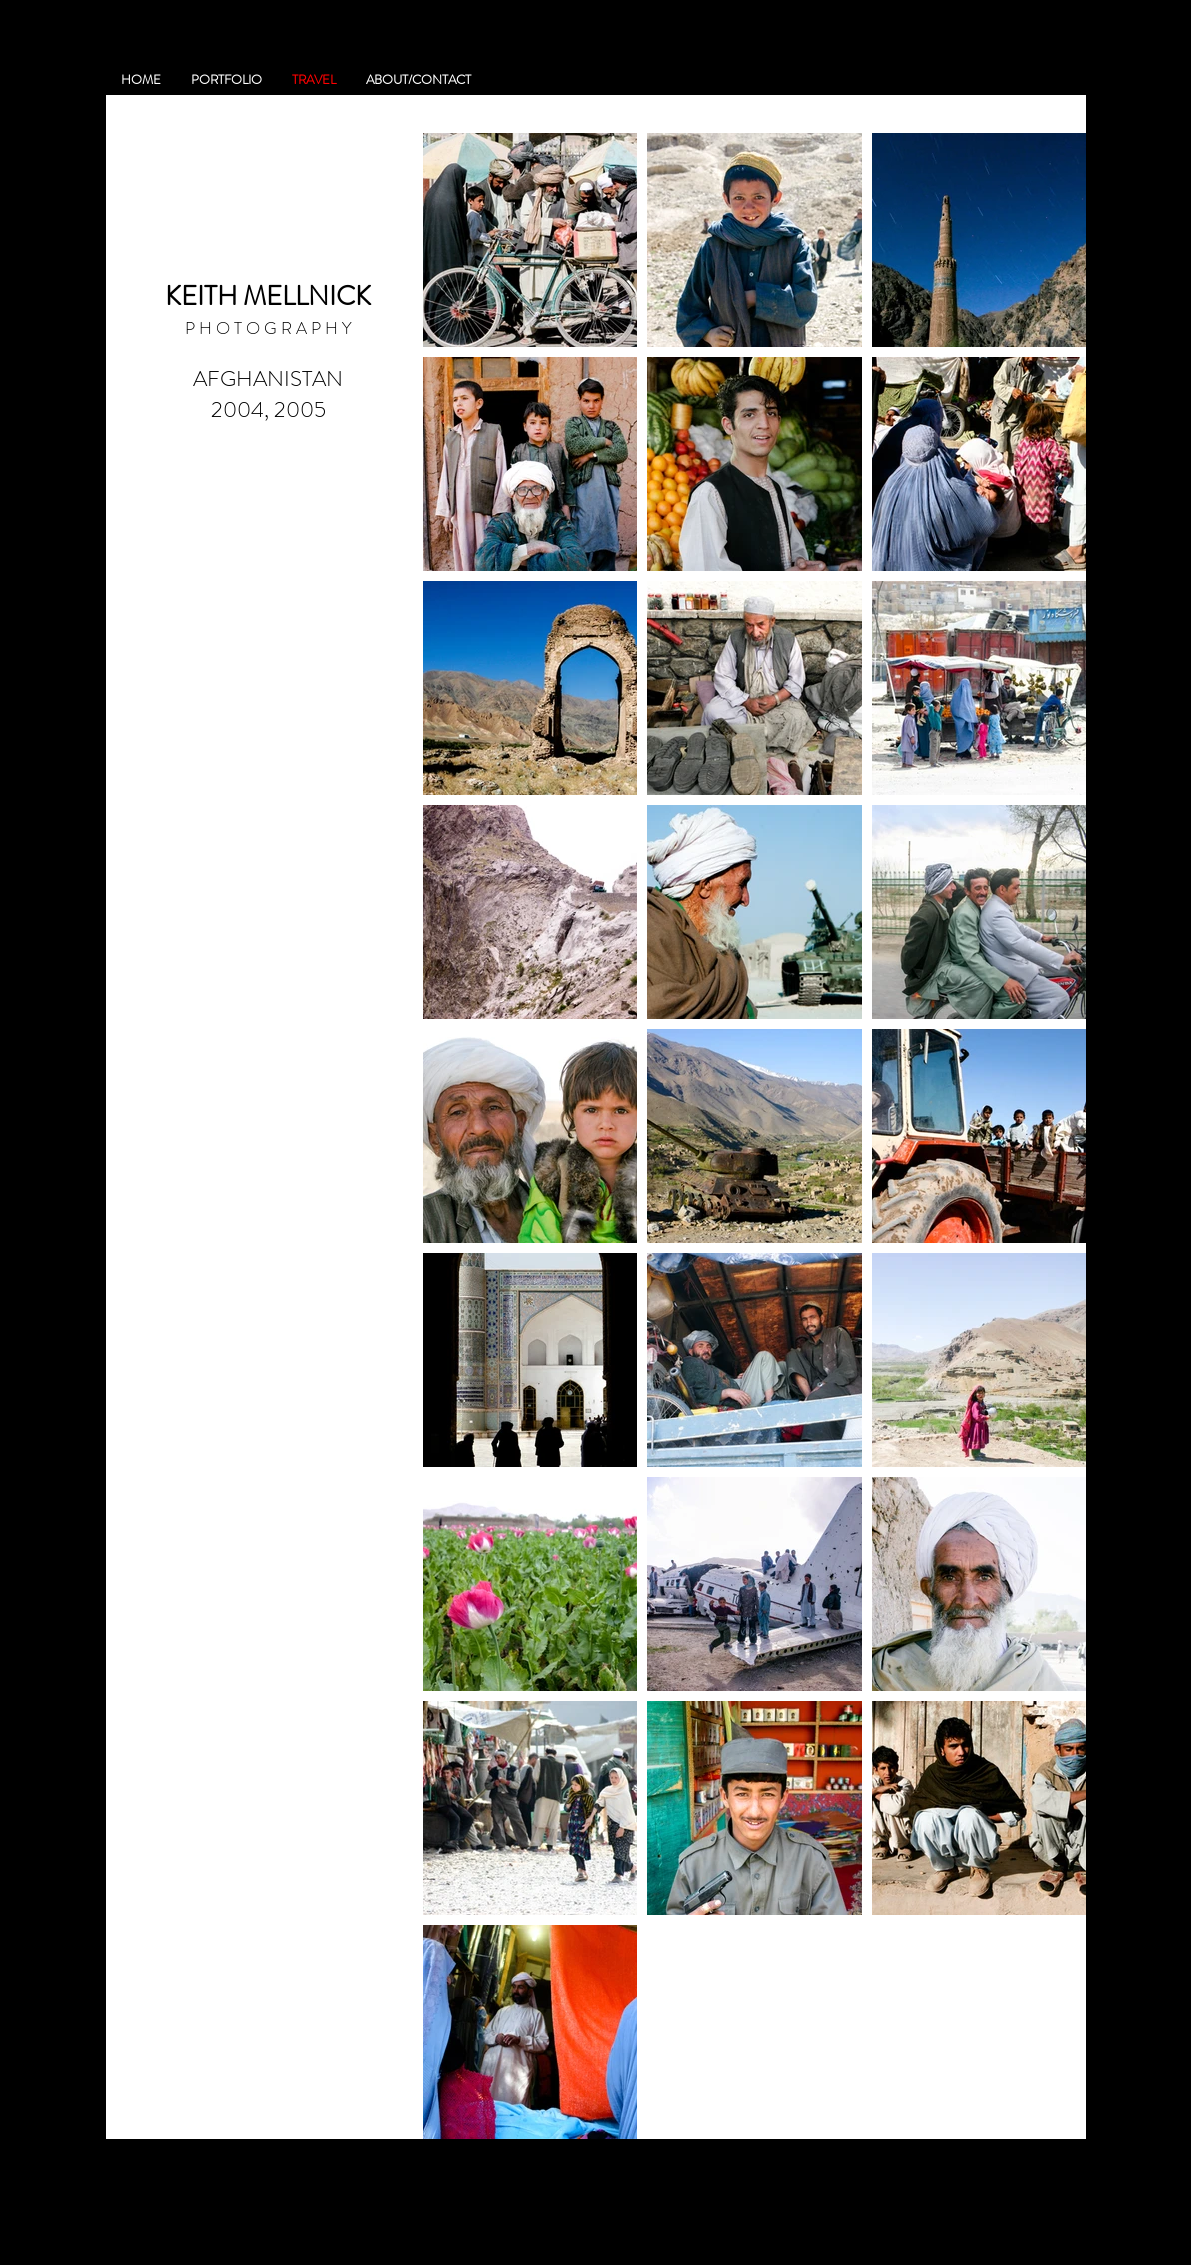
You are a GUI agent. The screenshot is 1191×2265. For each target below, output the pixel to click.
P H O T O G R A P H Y (268, 328)
